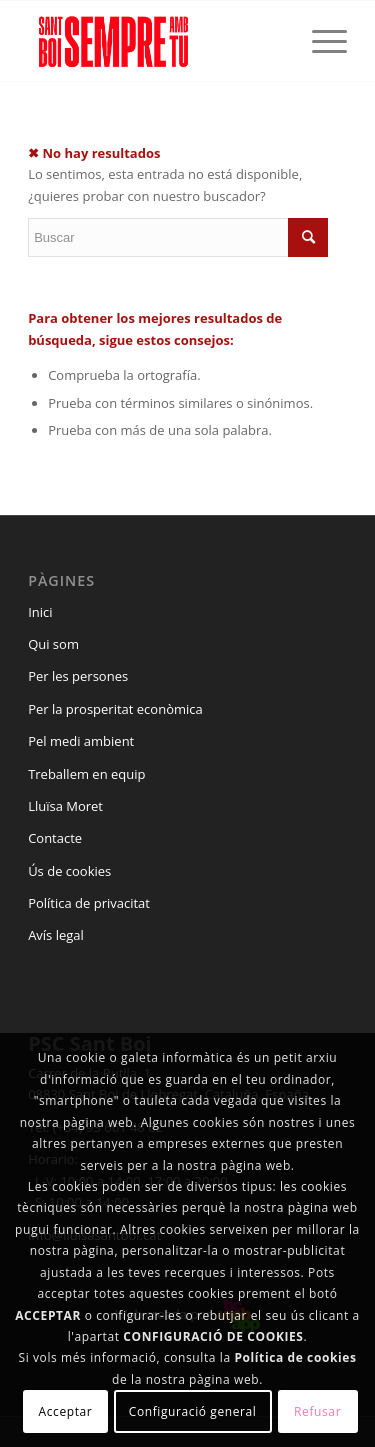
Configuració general (193, 1411)
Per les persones (78, 676)
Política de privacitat (89, 903)
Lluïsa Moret (65, 806)
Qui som (53, 644)
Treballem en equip (86, 774)
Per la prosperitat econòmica (115, 709)
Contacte (55, 838)
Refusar (317, 1411)
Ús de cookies (69, 871)
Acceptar (66, 1411)
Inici (40, 612)
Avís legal (56, 935)
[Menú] (319, 41)
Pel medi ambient (81, 741)
